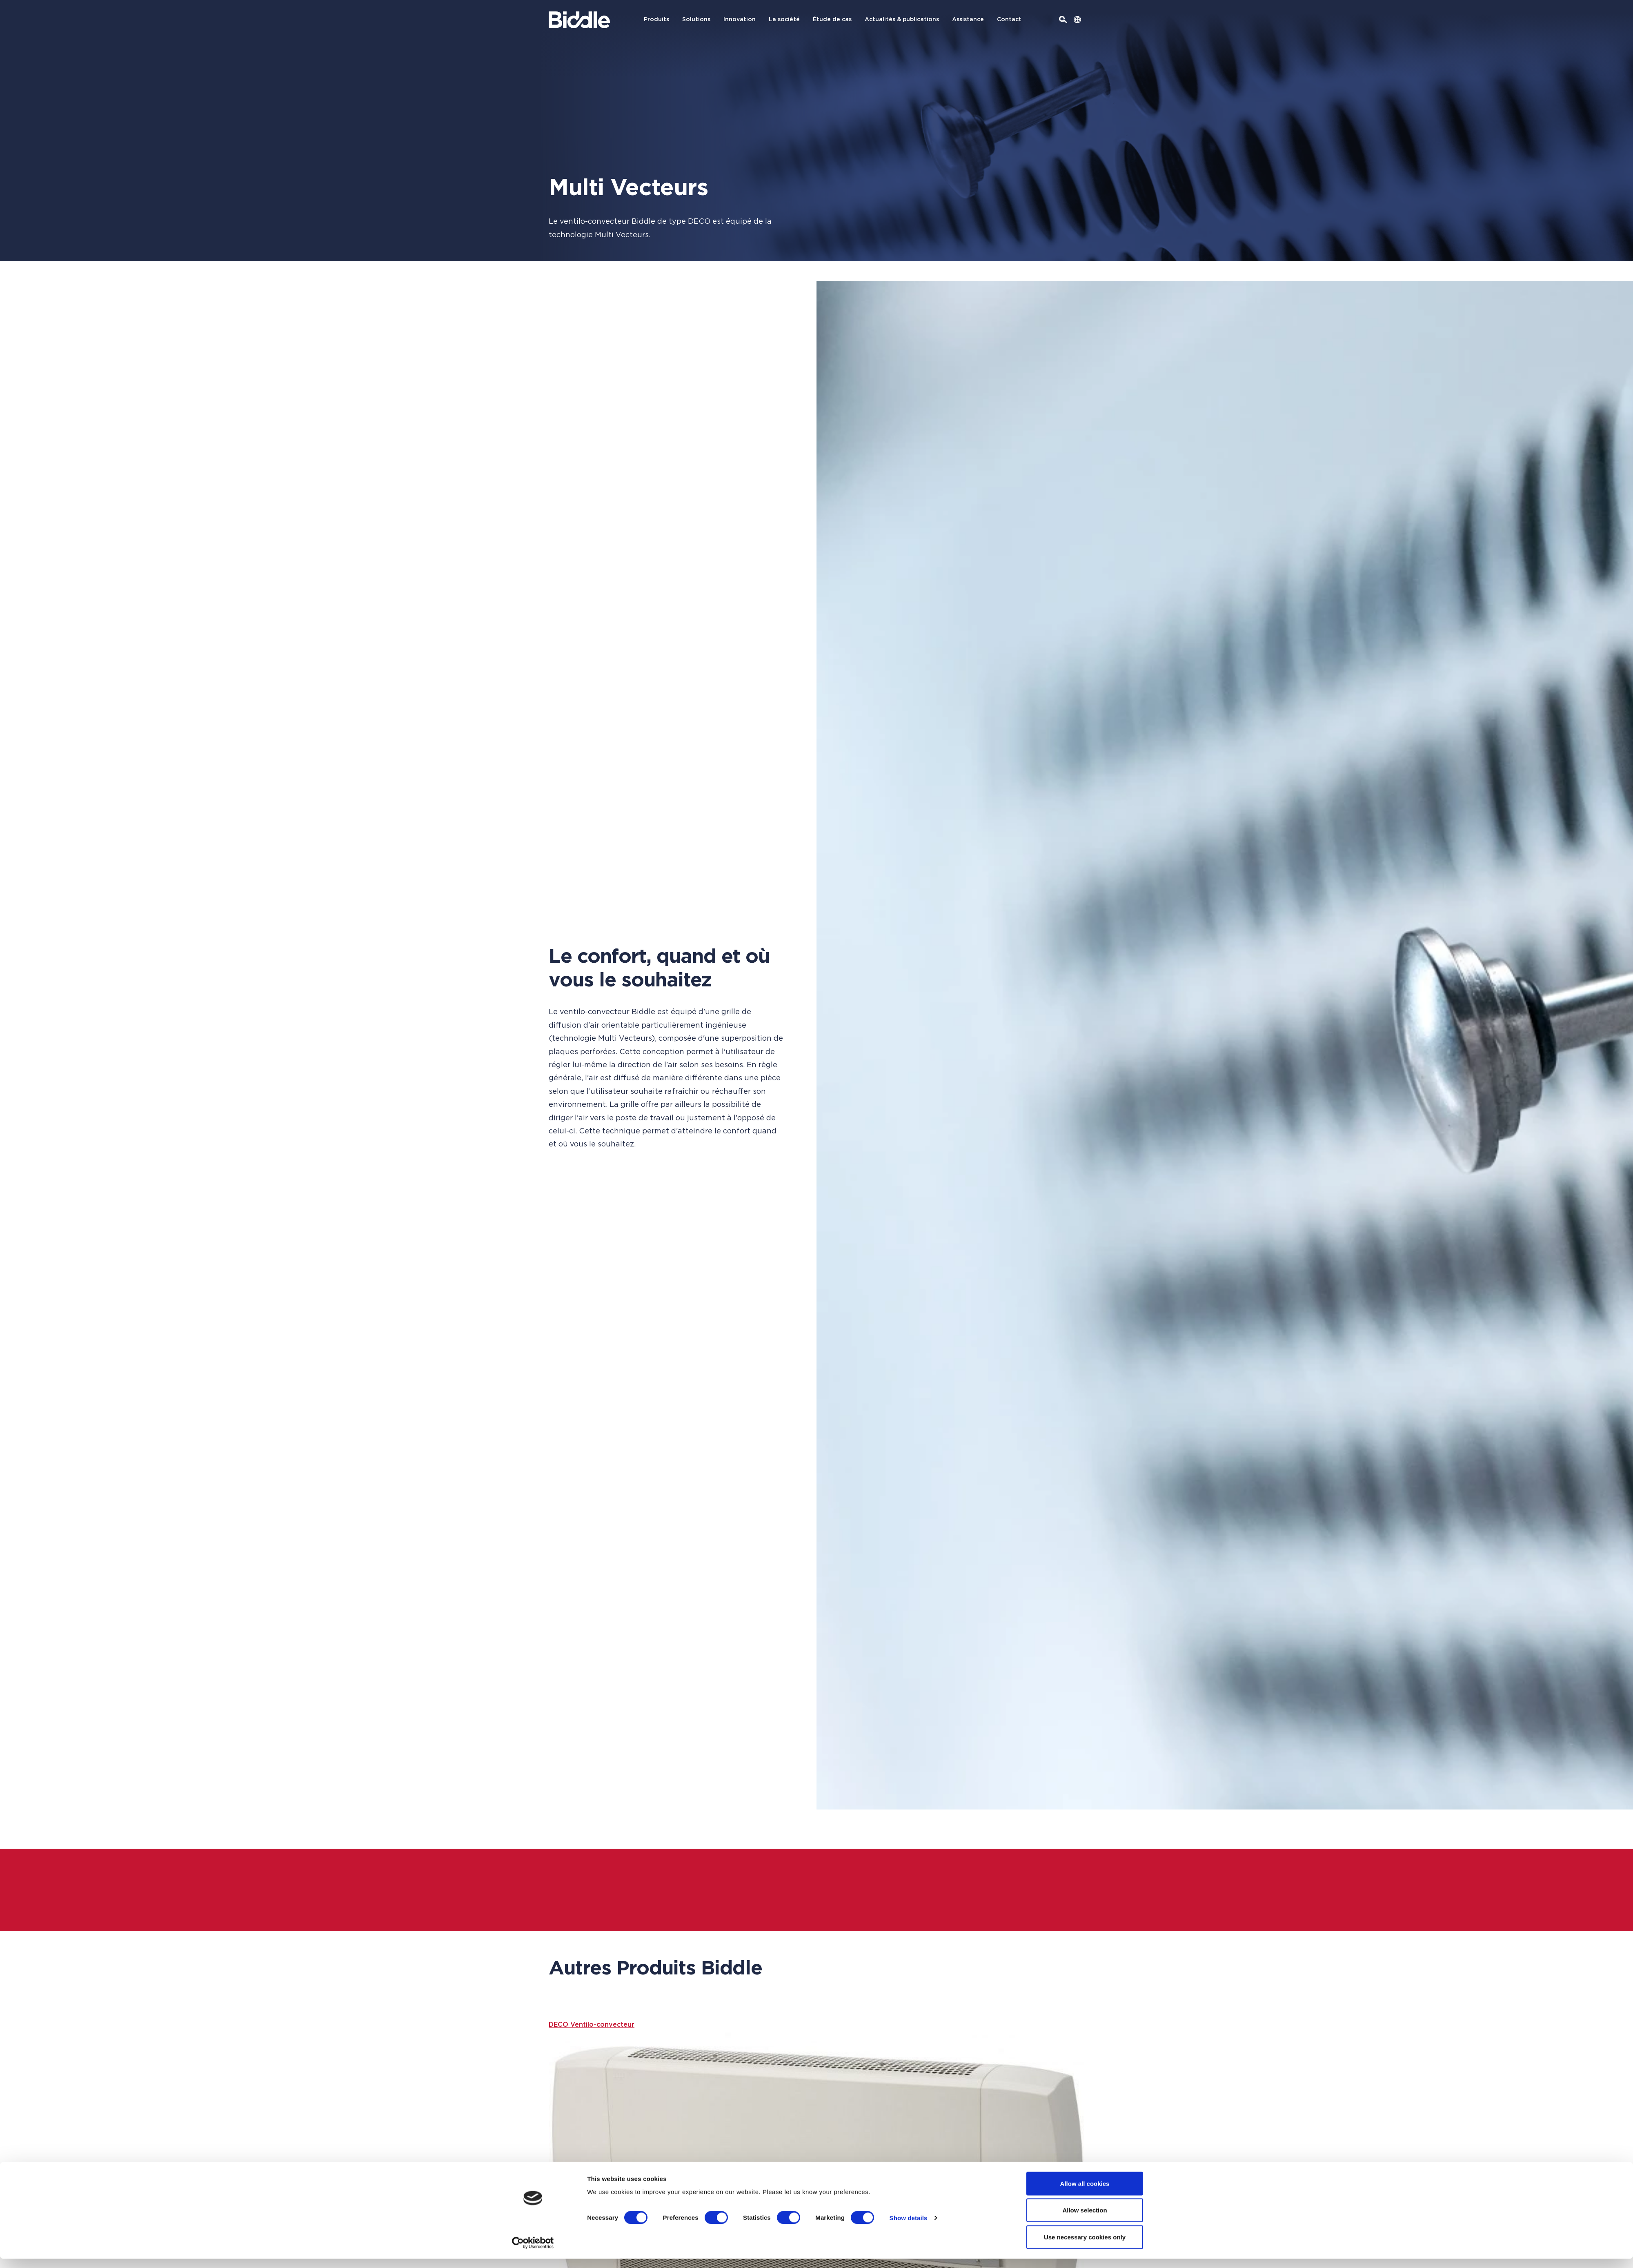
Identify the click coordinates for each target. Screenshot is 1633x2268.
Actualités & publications (902, 19)
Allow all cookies (1085, 2192)
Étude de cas (832, 19)
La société (784, 19)
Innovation (739, 19)
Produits (656, 19)
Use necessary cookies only (1085, 2246)
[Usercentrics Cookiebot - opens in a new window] (533, 2252)
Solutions (696, 19)
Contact (1009, 19)
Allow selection (1084, 2219)
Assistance (968, 19)
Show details (909, 2227)
